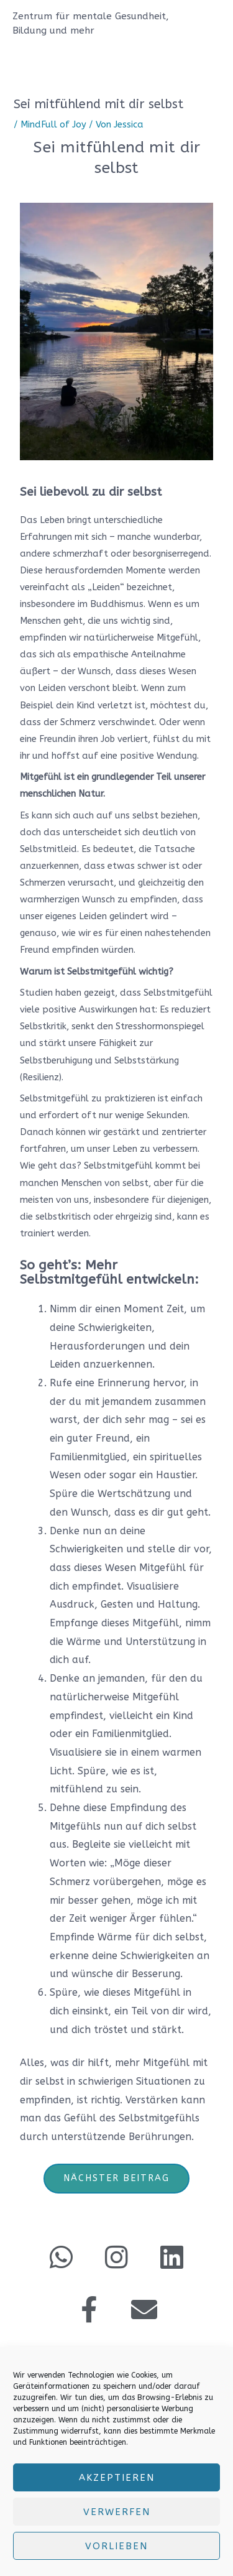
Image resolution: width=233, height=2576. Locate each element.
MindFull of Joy (53, 124)
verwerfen (116, 2512)
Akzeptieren (117, 2477)
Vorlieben (116, 2546)
